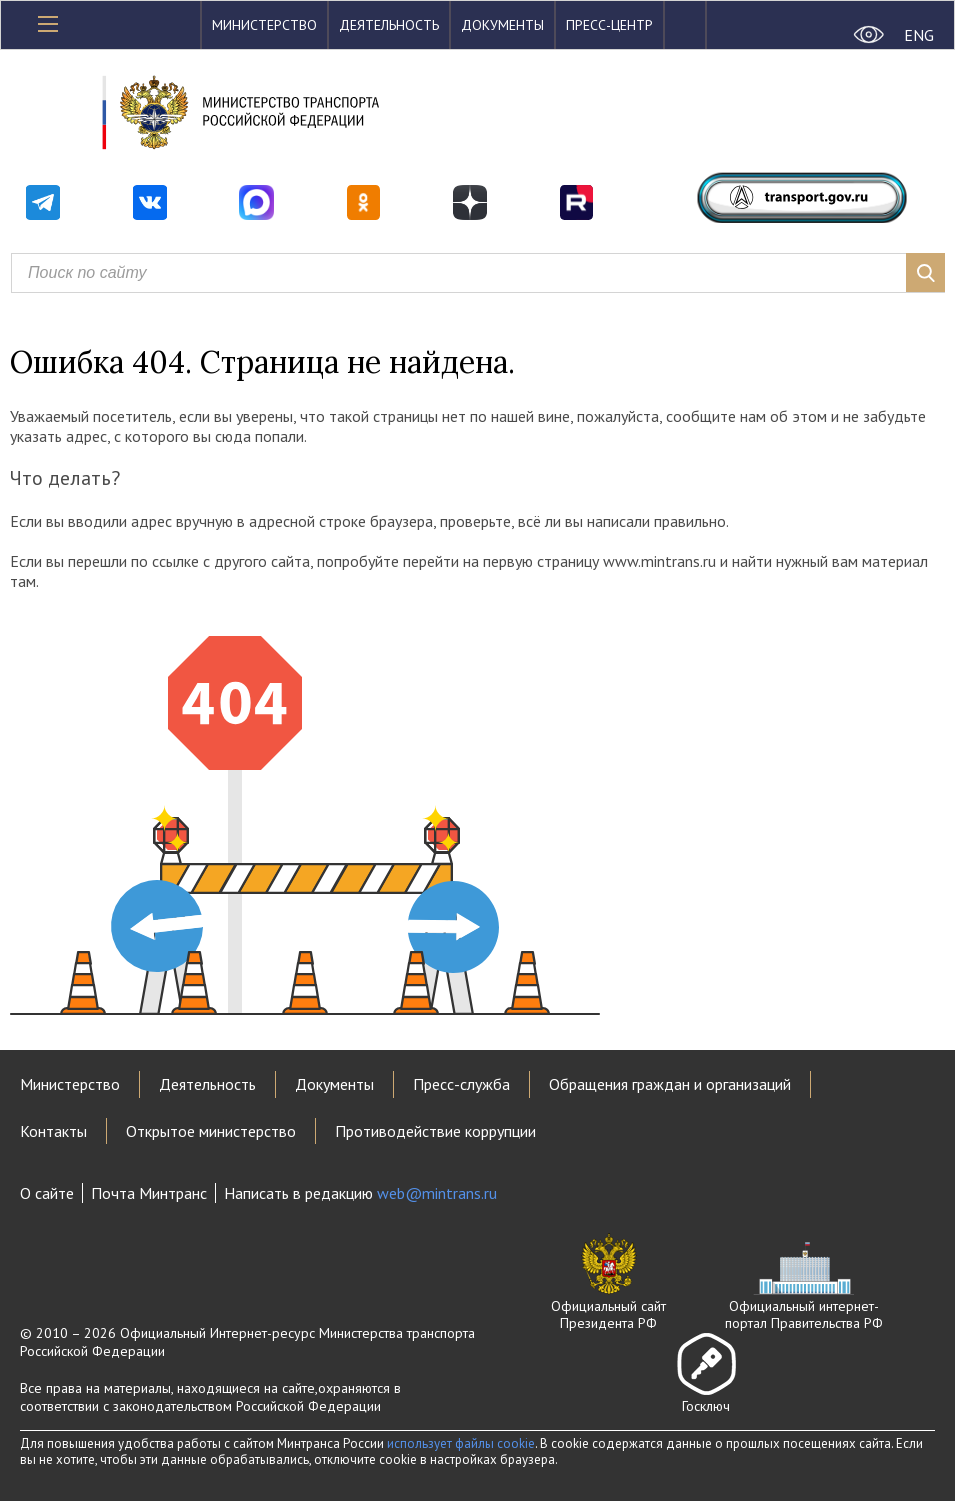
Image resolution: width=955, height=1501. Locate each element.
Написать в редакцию (360, 1193)
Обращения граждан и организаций (670, 1084)
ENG (919, 35)
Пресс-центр (609, 25)
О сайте (47, 1193)
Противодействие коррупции (435, 1131)
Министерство (264, 25)
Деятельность (389, 25)
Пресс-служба (461, 1084)
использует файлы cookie (461, 1443)
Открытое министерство (211, 1131)
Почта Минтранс (149, 1193)
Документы (502, 25)
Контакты (53, 1131)
